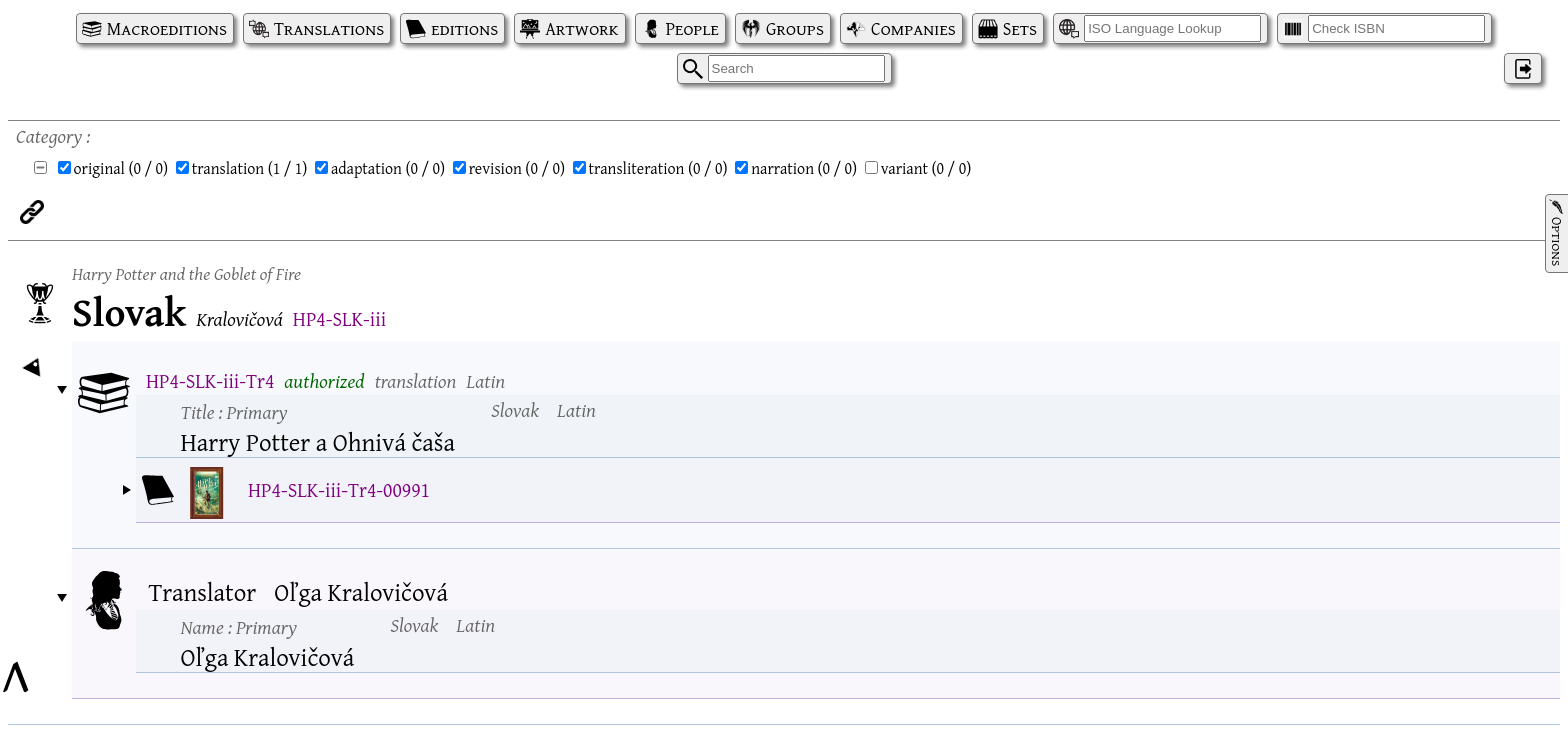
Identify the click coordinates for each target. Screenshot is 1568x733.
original (121, 168)
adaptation (388, 168)
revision (517, 168)
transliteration (658, 168)
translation (250, 168)
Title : (234, 411)
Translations (329, 28)
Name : (239, 626)
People (692, 28)
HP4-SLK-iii (339, 318)
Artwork (581, 28)
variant (926, 168)
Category (49, 135)
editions (464, 28)
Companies (913, 28)
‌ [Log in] (1523, 68)
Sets (1020, 28)
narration (804, 168)
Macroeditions (167, 28)
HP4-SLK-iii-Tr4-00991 (339, 489)
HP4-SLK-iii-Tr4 (210, 380)
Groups (795, 28)
